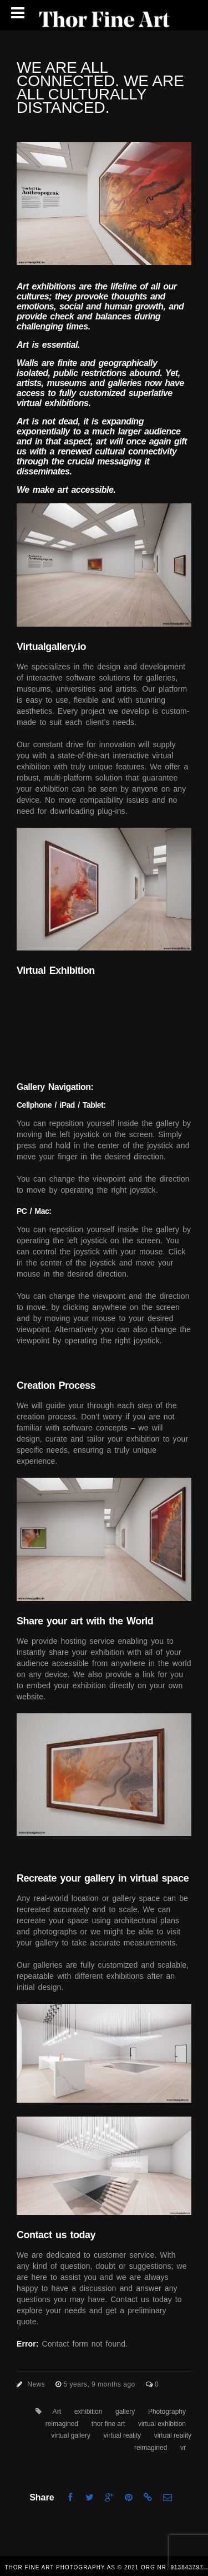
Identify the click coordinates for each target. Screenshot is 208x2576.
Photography (167, 2411)
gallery (125, 2411)
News (36, 2384)
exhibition (88, 2411)
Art (57, 2411)
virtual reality (122, 2435)
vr (183, 2448)
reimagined (61, 2424)
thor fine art (108, 2424)
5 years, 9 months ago (101, 2384)
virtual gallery (70, 2435)
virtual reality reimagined (162, 2442)
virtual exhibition (162, 2424)
